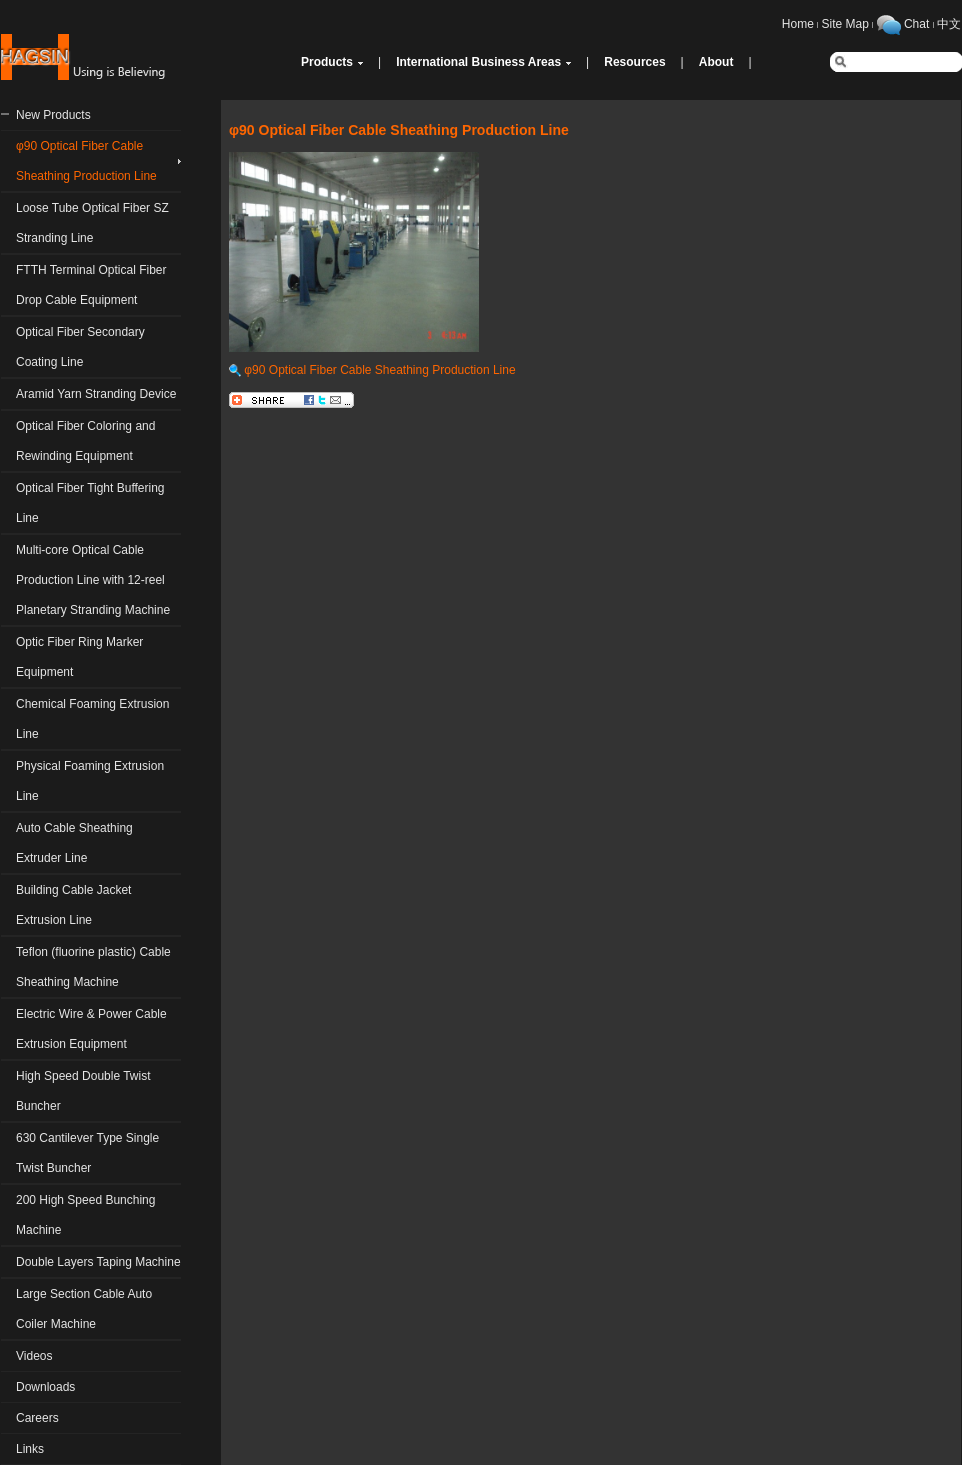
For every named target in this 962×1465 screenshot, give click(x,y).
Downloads (45, 1387)
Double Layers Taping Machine (98, 1262)
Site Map (845, 24)
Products (327, 62)
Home (798, 24)
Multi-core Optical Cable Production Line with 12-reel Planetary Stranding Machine (93, 580)
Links (30, 1449)
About (716, 62)
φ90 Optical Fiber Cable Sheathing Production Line (372, 370)
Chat (916, 24)
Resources (634, 62)
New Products (53, 115)
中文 (949, 24)
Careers (37, 1418)
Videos (34, 1356)
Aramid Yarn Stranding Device (96, 394)
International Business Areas (478, 62)
